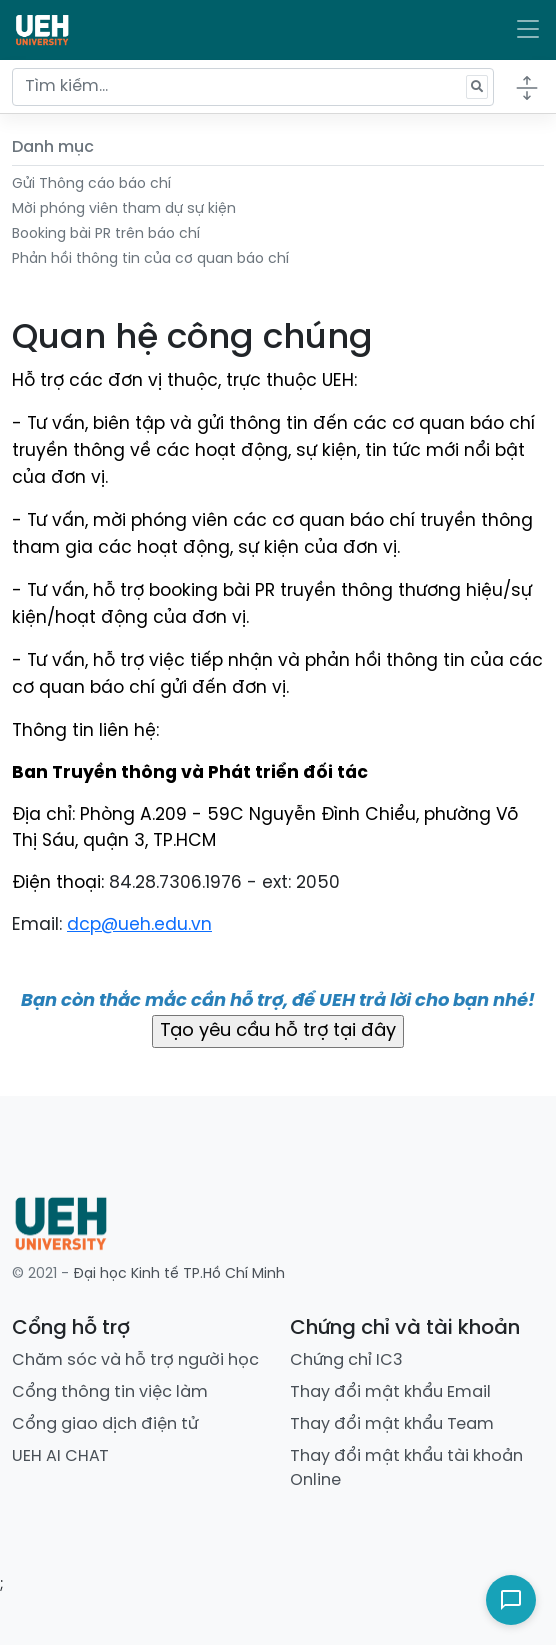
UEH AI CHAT (60, 1456)
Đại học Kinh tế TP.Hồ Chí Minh (179, 1274)
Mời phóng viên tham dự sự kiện (124, 209)
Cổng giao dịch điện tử (105, 1424)
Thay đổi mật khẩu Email (390, 1392)
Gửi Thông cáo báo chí (91, 184)
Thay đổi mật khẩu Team (392, 1424)
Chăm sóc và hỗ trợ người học (135, 1360)
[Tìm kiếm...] (253, 87)
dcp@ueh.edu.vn (139, 925)
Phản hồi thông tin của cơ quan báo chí (150, 259)
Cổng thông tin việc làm (110, 1392)
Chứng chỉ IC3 (346, 1360)
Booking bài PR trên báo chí (106, 234)
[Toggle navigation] (528, 30)
